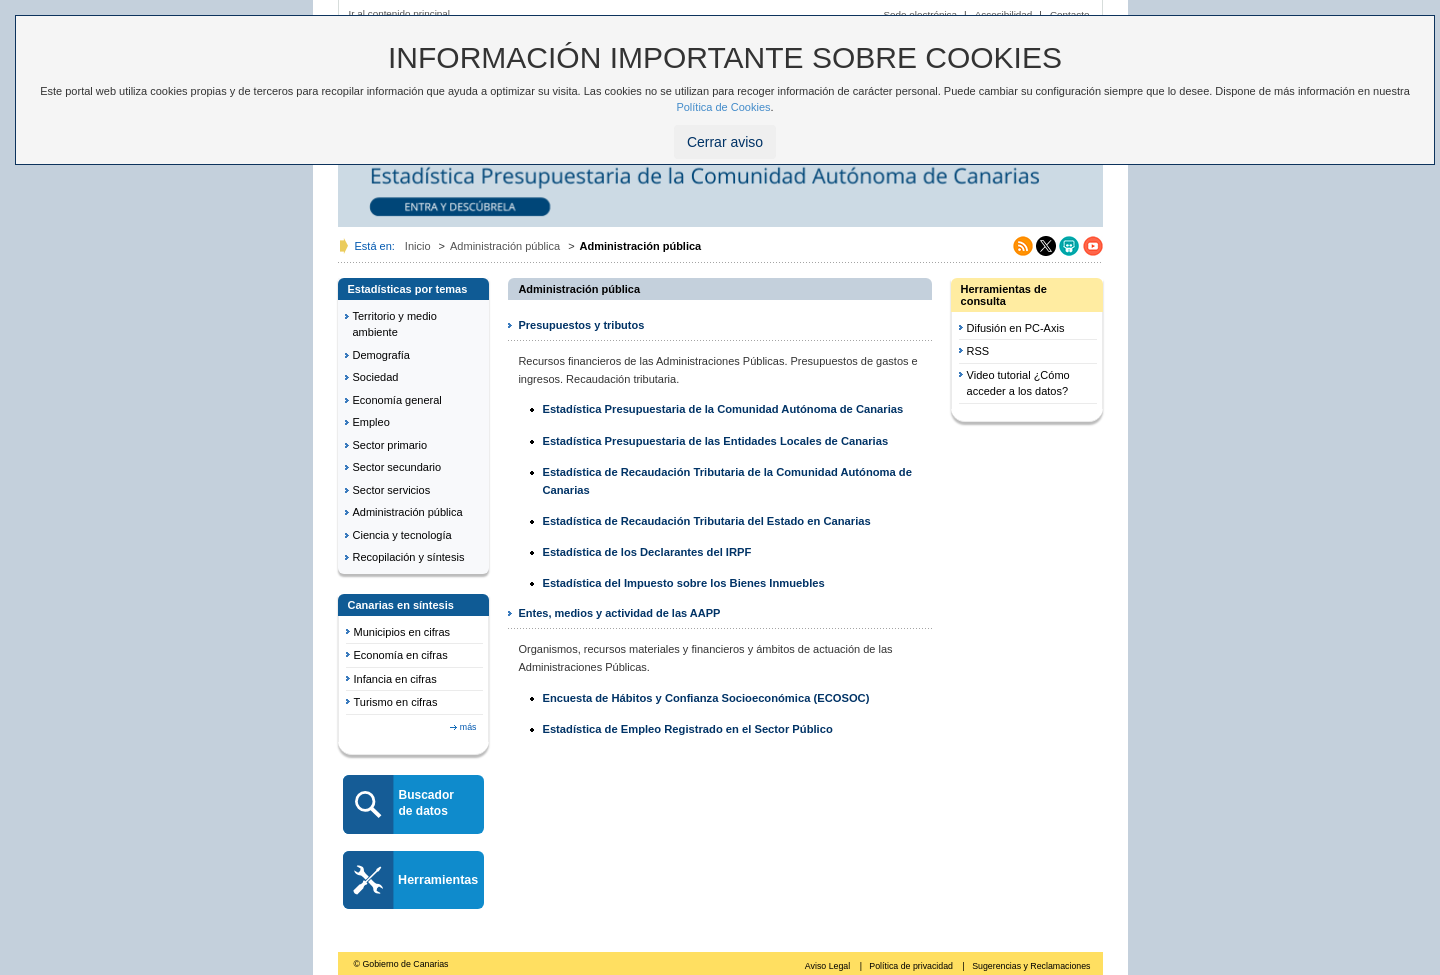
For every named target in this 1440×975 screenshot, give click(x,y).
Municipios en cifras (402, 632)
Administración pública (505, 246)
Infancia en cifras (395, 679)
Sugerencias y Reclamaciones (1031, 966)
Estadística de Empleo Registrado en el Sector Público (687, 729)
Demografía (381, 355)
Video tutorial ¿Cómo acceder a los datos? (1018, 383)
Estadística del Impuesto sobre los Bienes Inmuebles (683, 583)
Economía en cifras (401, 655)
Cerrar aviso (725, 142)
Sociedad (376, 377)
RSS (978, 351)
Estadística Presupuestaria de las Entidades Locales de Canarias (715, 441)
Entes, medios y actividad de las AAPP (619, 613)
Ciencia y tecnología (402, 535)
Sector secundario (397, 467)
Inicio (418, 246)
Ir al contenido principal (400, 13)
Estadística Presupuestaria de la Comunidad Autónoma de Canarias (722, 409)
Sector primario (390, 445)
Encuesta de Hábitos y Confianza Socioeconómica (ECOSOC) (705, 698)
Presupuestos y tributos (581, 325)
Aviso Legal (829, 966)
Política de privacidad (912, 966)
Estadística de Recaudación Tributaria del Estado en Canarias (706, 521)
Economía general (397, 400)
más (468, 727)
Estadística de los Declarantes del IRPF (646, 552)
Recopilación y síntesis (409, 557)
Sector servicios (392, 490)
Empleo (371, 422)
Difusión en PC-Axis (1016, 328)
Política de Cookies (723, 107)
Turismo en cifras (396, 702)
